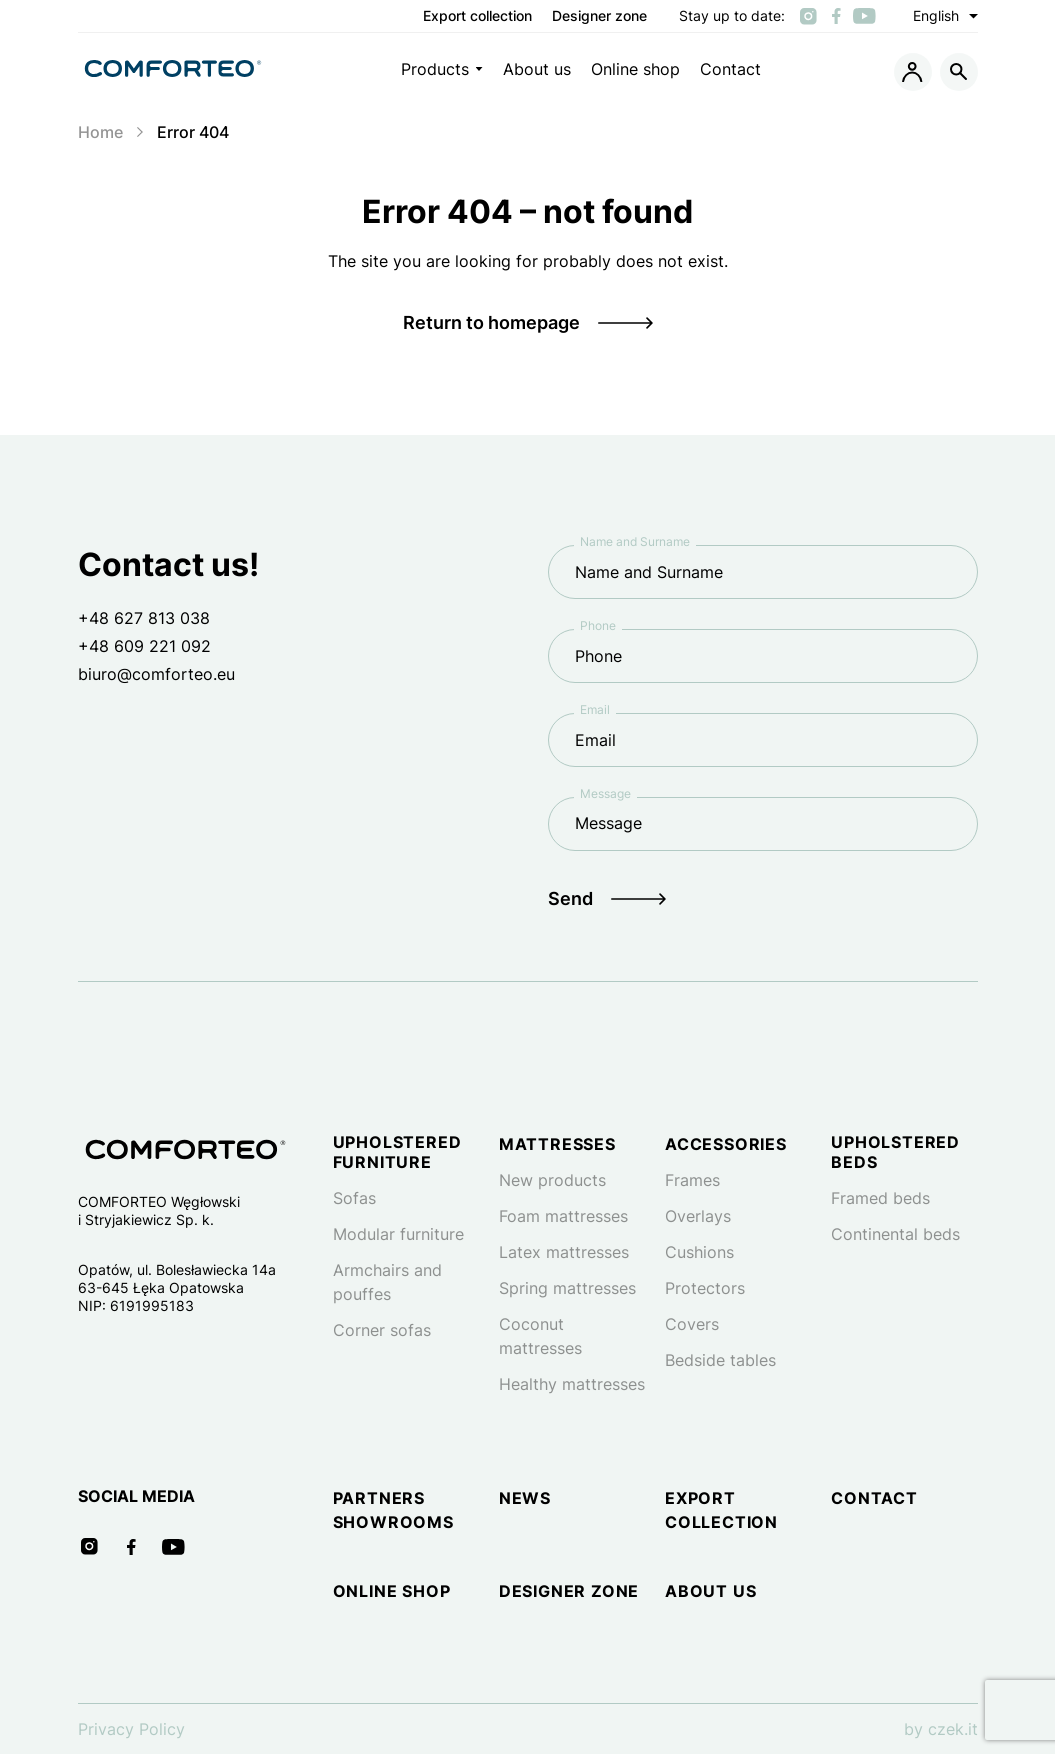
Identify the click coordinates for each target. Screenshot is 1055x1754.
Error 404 (193, 132)
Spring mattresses (567, 1288)
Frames (692, 1180)
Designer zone (599, 16)
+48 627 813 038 (144, 618)
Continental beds (895, 1234)
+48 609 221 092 (144, 646)
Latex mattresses (564, 1252)
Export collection (477, 16)
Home (100, 132)
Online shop (635, 69)
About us (537, 69)
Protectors (705, 1288)
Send (570, 898)
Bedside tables (720, 1360)
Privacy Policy (131, 1729)
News (525, 1498)
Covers (692, 1324)
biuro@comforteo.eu (156, 674)
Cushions (699, 1252)
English (945, 16)
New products (552, 1180)
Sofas (354, 1198)
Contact (730, 69)
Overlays (698, 1216)
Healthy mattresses (572, 1384)
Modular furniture (398, 1234)
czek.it (953, 1729)
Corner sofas (382, 1330)
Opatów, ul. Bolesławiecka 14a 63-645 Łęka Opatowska (177, 1278)
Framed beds (880, 1198)
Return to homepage (491, 322)
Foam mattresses (563, 1216)
